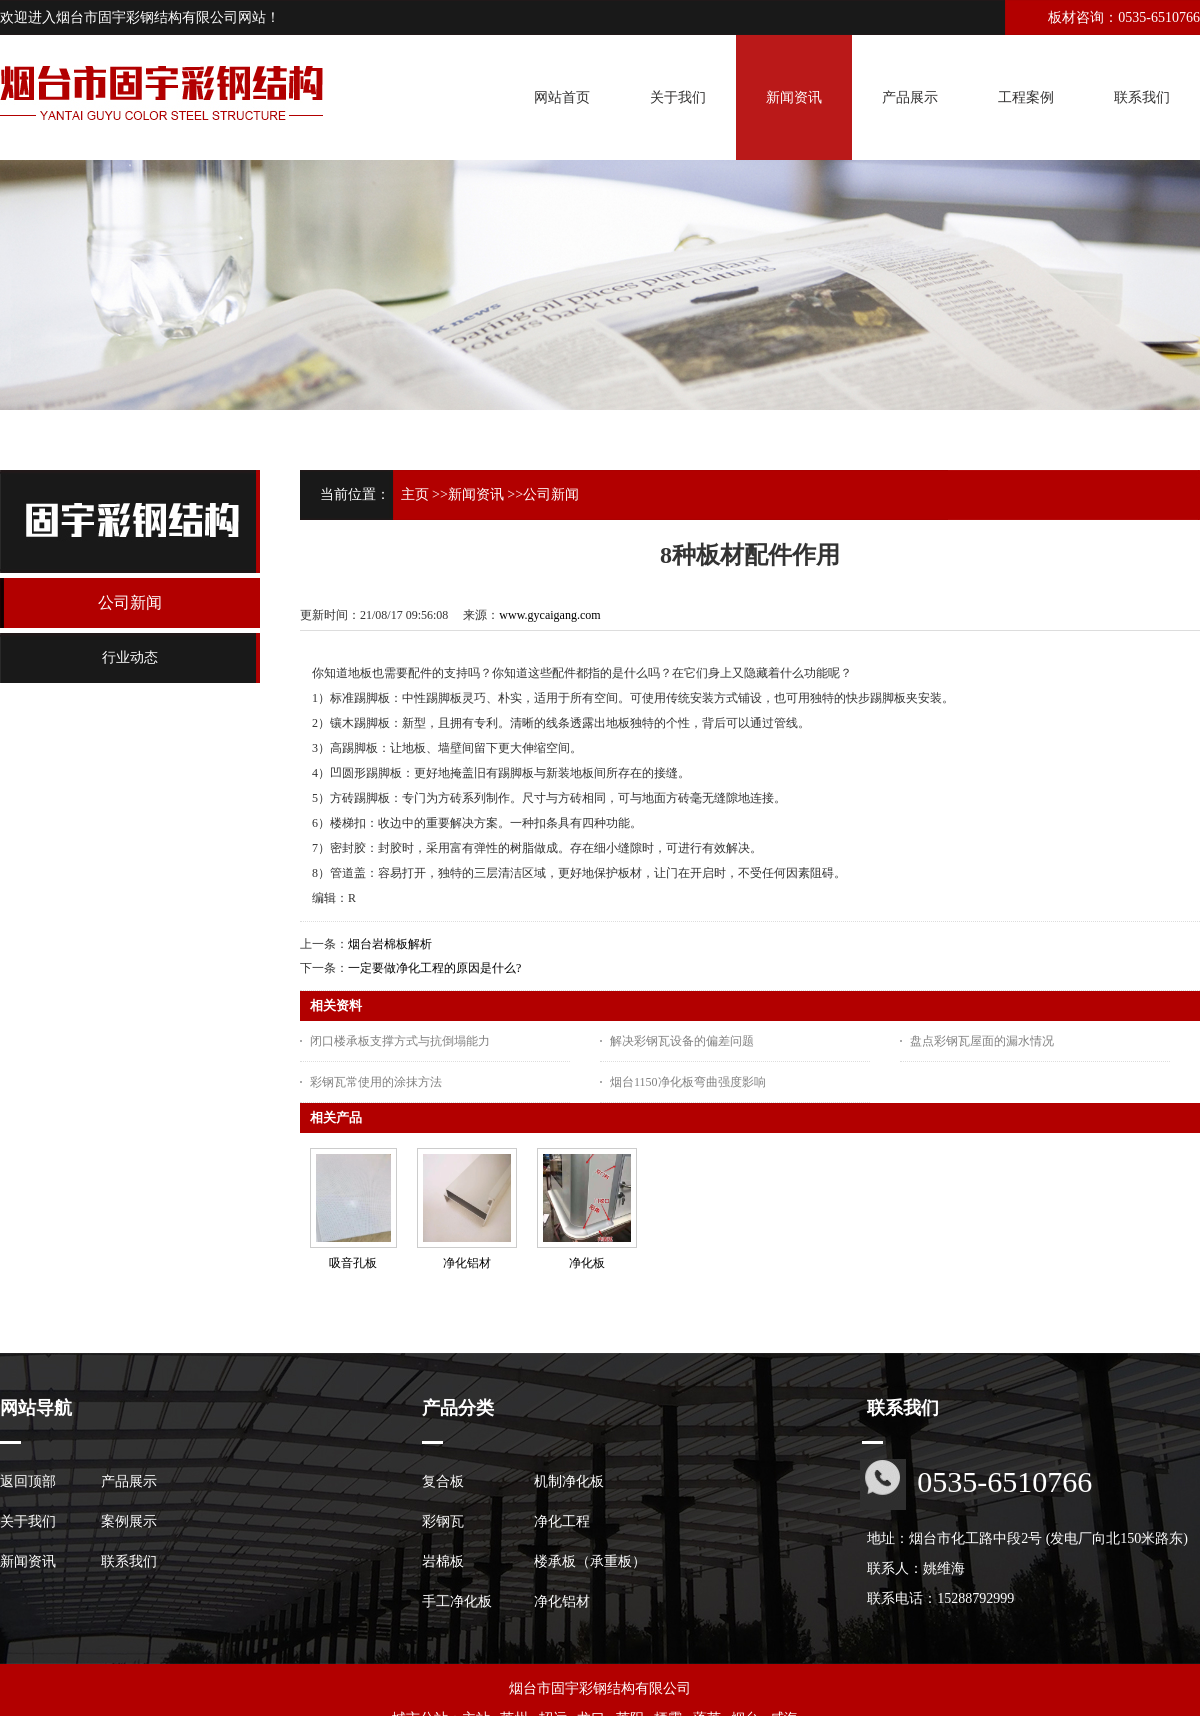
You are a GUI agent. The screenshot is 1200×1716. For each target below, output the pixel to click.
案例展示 (129, 1521)
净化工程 (562, 1521)
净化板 (587, 1263)
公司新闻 (551, 494)
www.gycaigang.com (549, 615)
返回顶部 (28, 1481)
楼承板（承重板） (590, 1561)
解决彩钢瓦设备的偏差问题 (682, 1041)
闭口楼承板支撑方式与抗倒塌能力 (400, 1041)
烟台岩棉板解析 (390, 944)
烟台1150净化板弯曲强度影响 (688, 1082)
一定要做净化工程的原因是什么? (434, 968)
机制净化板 (569, 1481)
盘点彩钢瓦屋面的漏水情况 (982, 1041)
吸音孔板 (353, 1263)
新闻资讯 (476, 494)
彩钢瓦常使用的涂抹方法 (376, 1082)
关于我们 (28, 1521)
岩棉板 (443, 1561)
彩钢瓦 (443, 1521)
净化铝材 (467, 1263)
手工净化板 (457, 1601)
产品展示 (129, 1481)
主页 (415, 494)
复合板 (443, 1481)
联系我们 (129, 1561)
